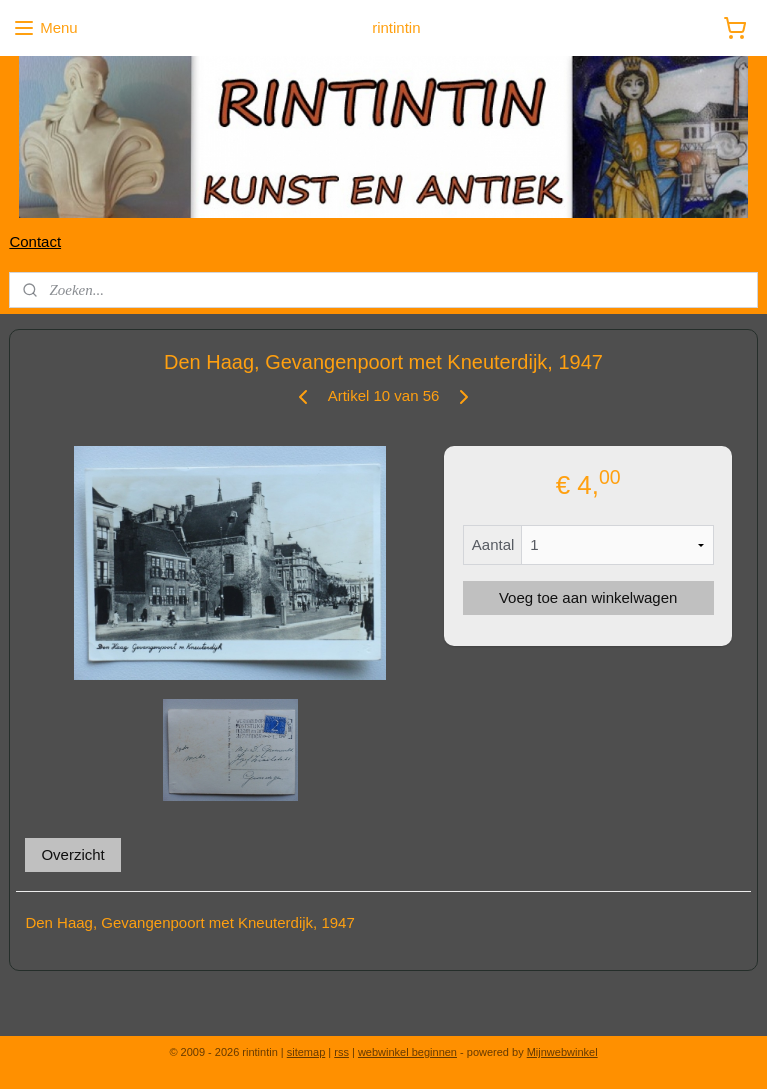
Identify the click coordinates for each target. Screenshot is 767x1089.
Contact (35, 241)
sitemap (306, 1052)
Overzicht (72, 855)
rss (341, 1052)
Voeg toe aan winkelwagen (588, 598)
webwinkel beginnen (407, 1052)
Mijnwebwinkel (562, 1052)
